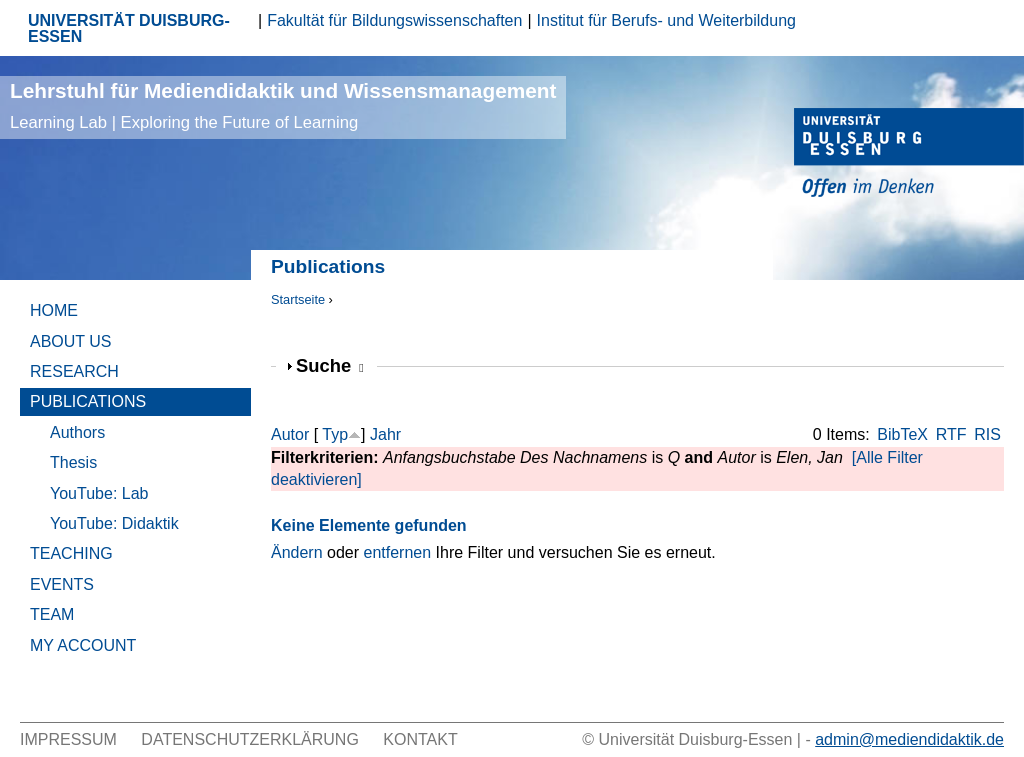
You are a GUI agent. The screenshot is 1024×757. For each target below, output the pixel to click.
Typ (335, 434)
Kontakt (420, 739)
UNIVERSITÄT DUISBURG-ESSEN (129, 28)
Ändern (297, 552)
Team (52, 614)
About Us (71, 341)
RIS (987, 434)
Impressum (68, 739)
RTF (951, 434)
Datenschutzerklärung (250, 739)
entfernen (398, 552)
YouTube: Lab (99, 493)
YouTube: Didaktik (114, 523)
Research (74, 371)
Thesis (73, 462)
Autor (290, 434)
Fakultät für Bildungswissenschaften (394, 20)
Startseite (298, 299)
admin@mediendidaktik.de (909, 739)
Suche (330, 365)
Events (62, 584)
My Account (83, 645)
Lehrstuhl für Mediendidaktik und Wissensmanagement (283, 105)
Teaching (71, 553)
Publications (88, 401)
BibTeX (902, 434)
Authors (77, 432)
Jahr (385, 434)
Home (54, 310)
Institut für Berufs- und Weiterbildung (666, 20)
